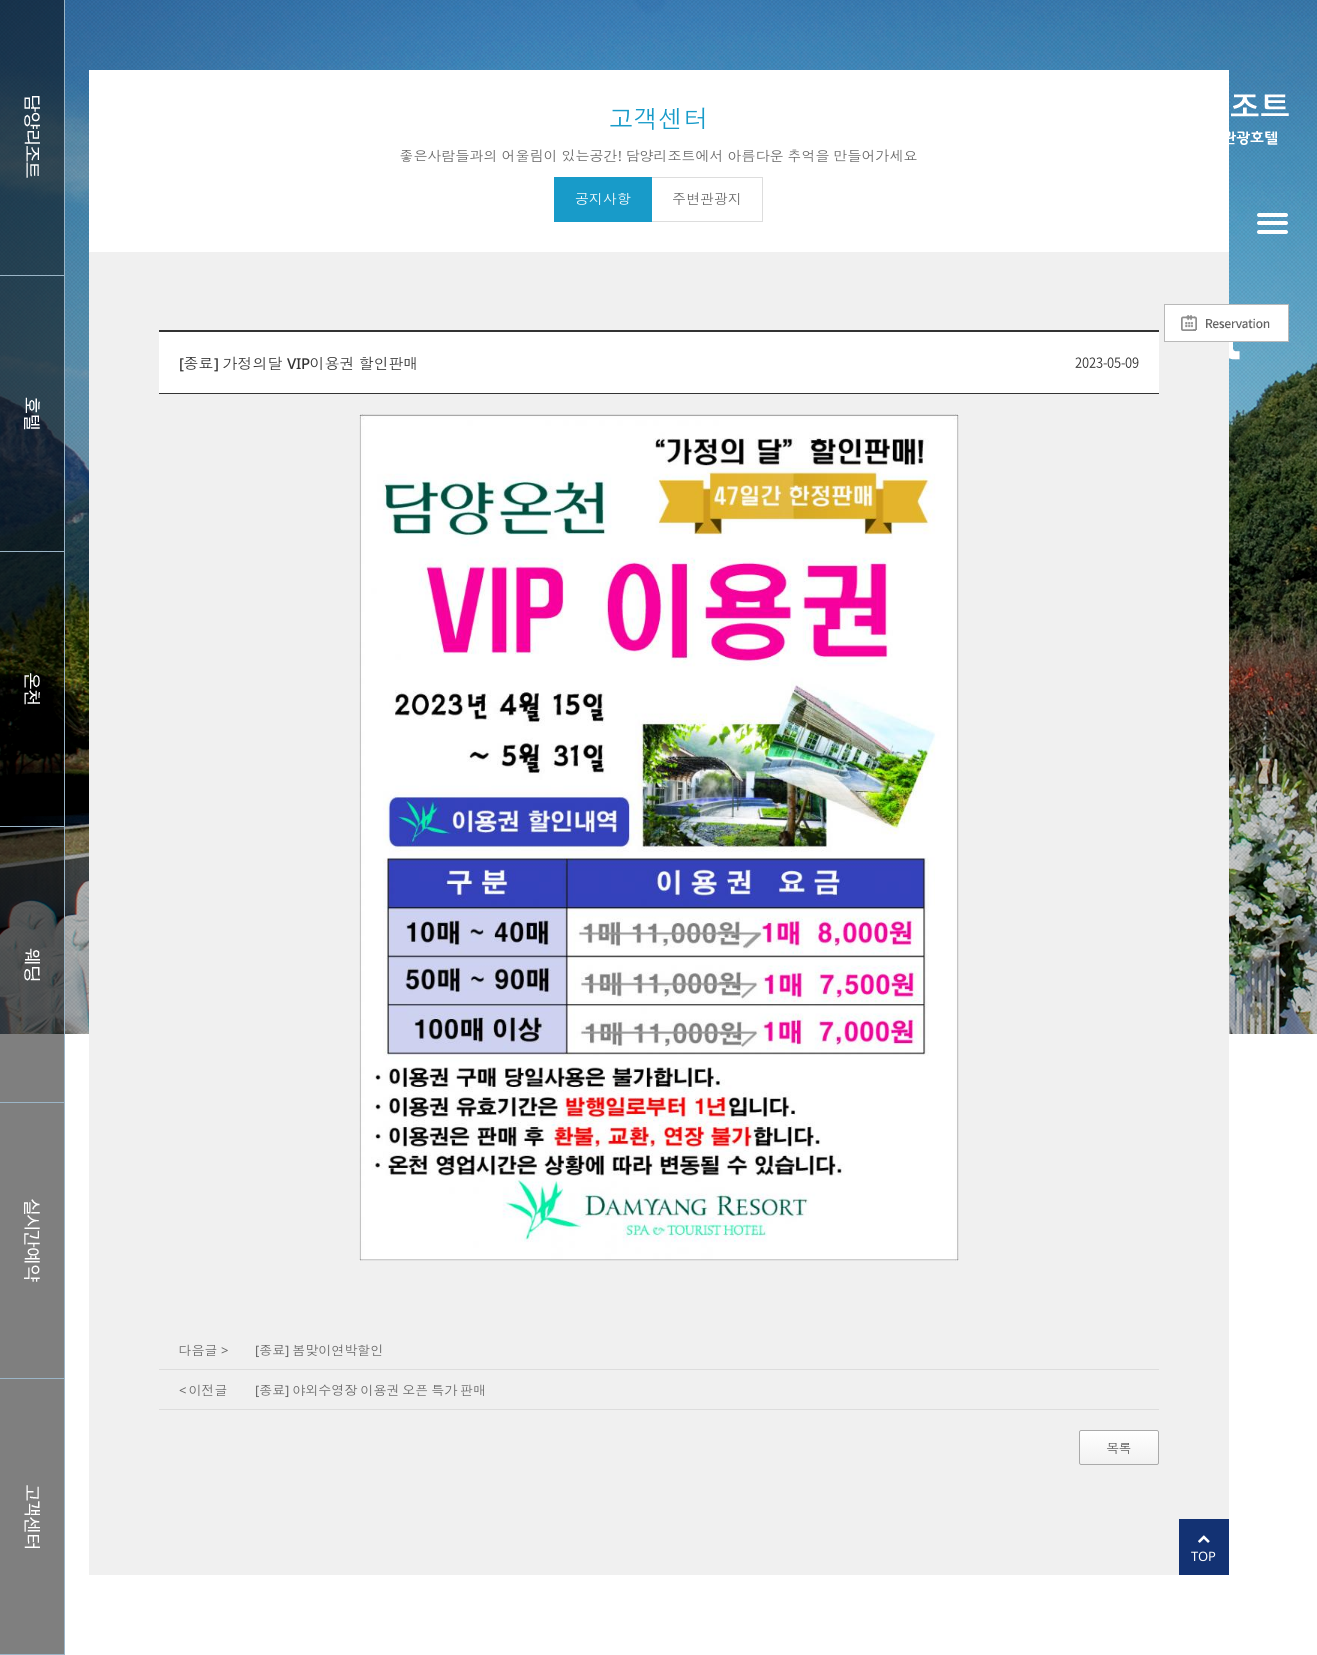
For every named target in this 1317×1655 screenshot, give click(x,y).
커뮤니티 (32, 1516)
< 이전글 (203, 1390)
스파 (32, 689)
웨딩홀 (32, 964)
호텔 (32, 413)
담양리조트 (32, 137)
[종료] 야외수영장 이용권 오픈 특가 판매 (370, 1390)
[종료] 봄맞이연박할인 (319, 1350)
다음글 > (203, 1350)
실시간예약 (32, 1240)
